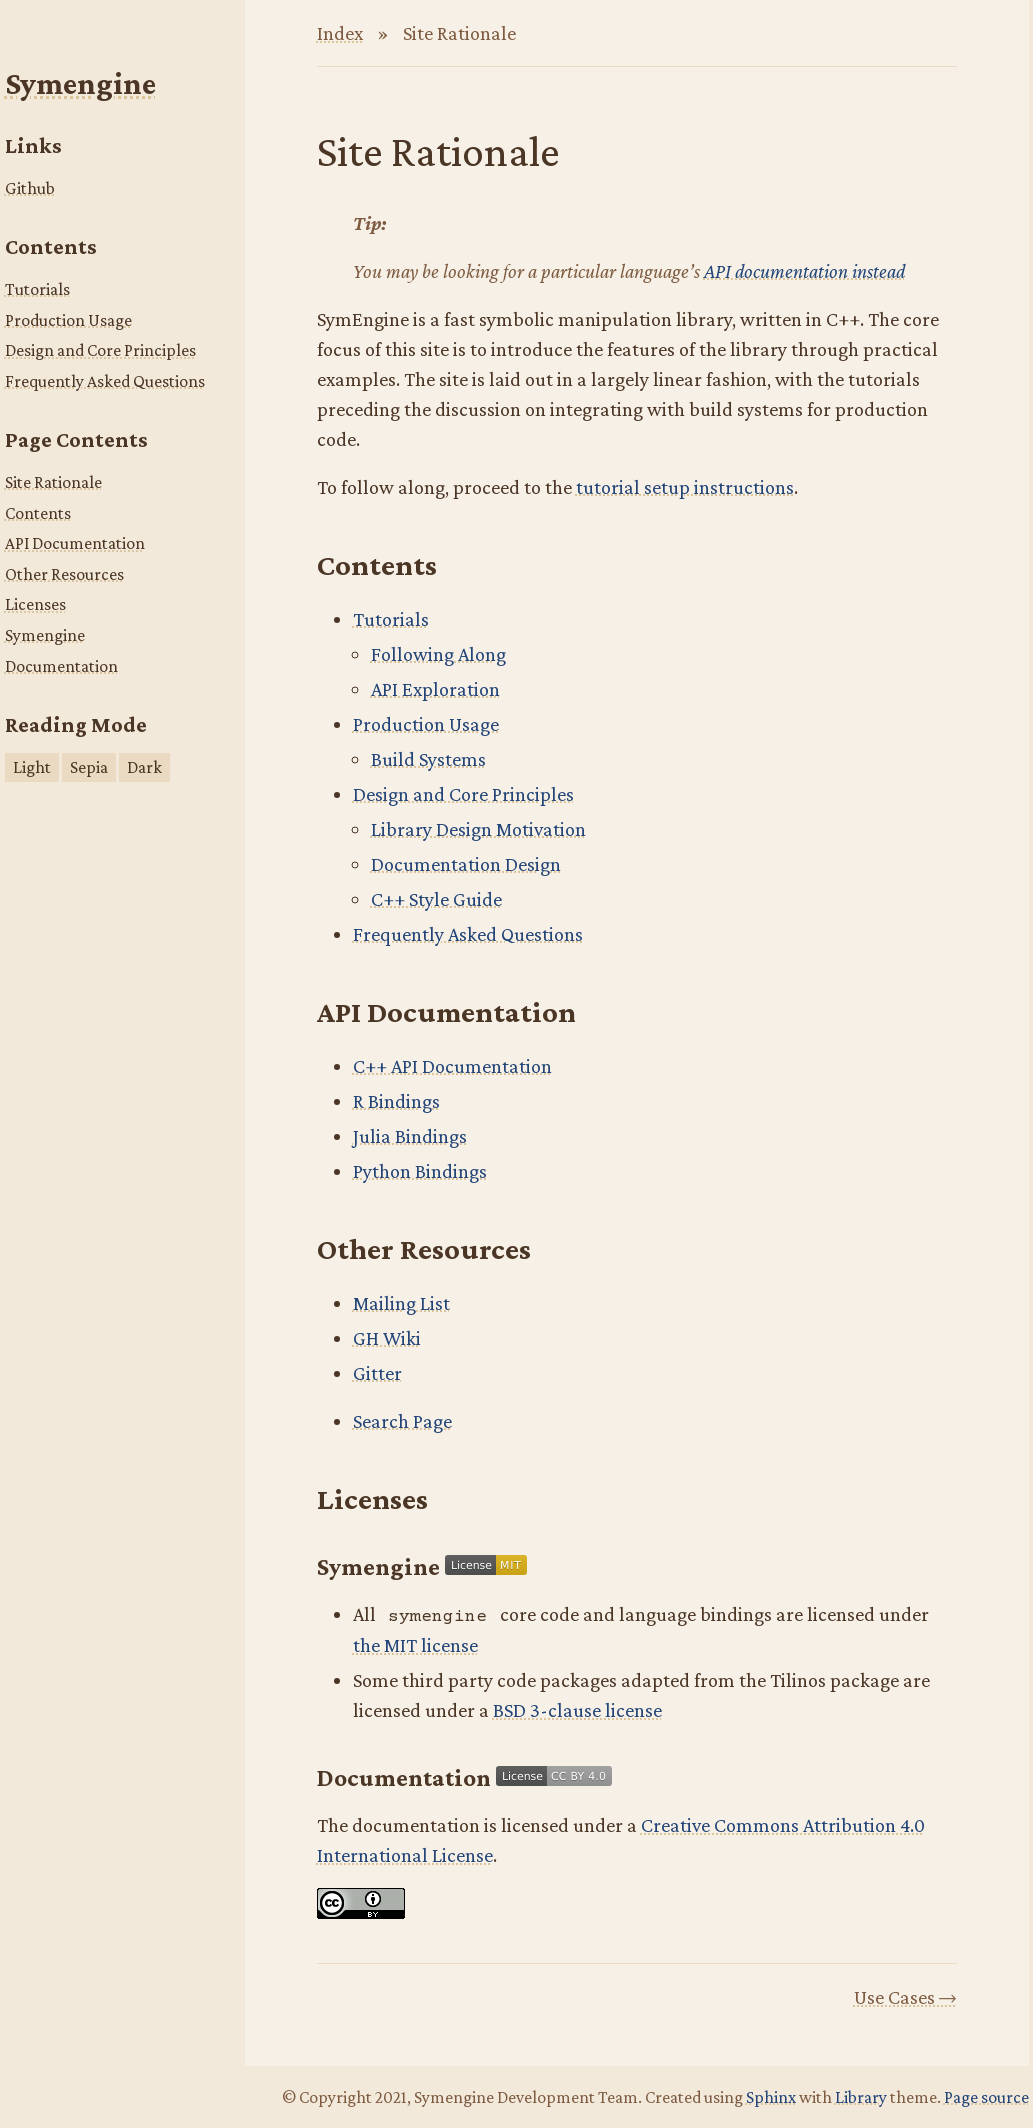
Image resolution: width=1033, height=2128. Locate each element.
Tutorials (37, 289)
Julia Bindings (410, 1136)
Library (861, 2097)
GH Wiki (387, 1338)
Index (340, 33)
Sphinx (771, 2097)
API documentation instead (804, 271)
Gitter (377, 1373)
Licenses (35, 604)
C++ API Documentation (452, 1066)
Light (32, 767)
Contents (38, 513)
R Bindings (396, 1101)
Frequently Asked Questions (105, 381)
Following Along (438, 654)
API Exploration (435, 689)
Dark (144, 767)
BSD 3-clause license (577, 1710)
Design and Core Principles (100, 350)
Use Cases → (905, 1997)
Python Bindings (420, 1171)
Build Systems (428, 759)
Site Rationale (53, 482)
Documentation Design (466, 864)
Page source (986, 2097)
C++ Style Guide (436, 899)
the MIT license (415, 1645)
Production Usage (68, 320)
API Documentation (75, 543)
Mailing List (401, 1303)
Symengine (80, 83)
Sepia (89, 767)
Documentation (61, 666)
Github (30, 188)
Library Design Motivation (478, 829)
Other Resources (64, 574)
